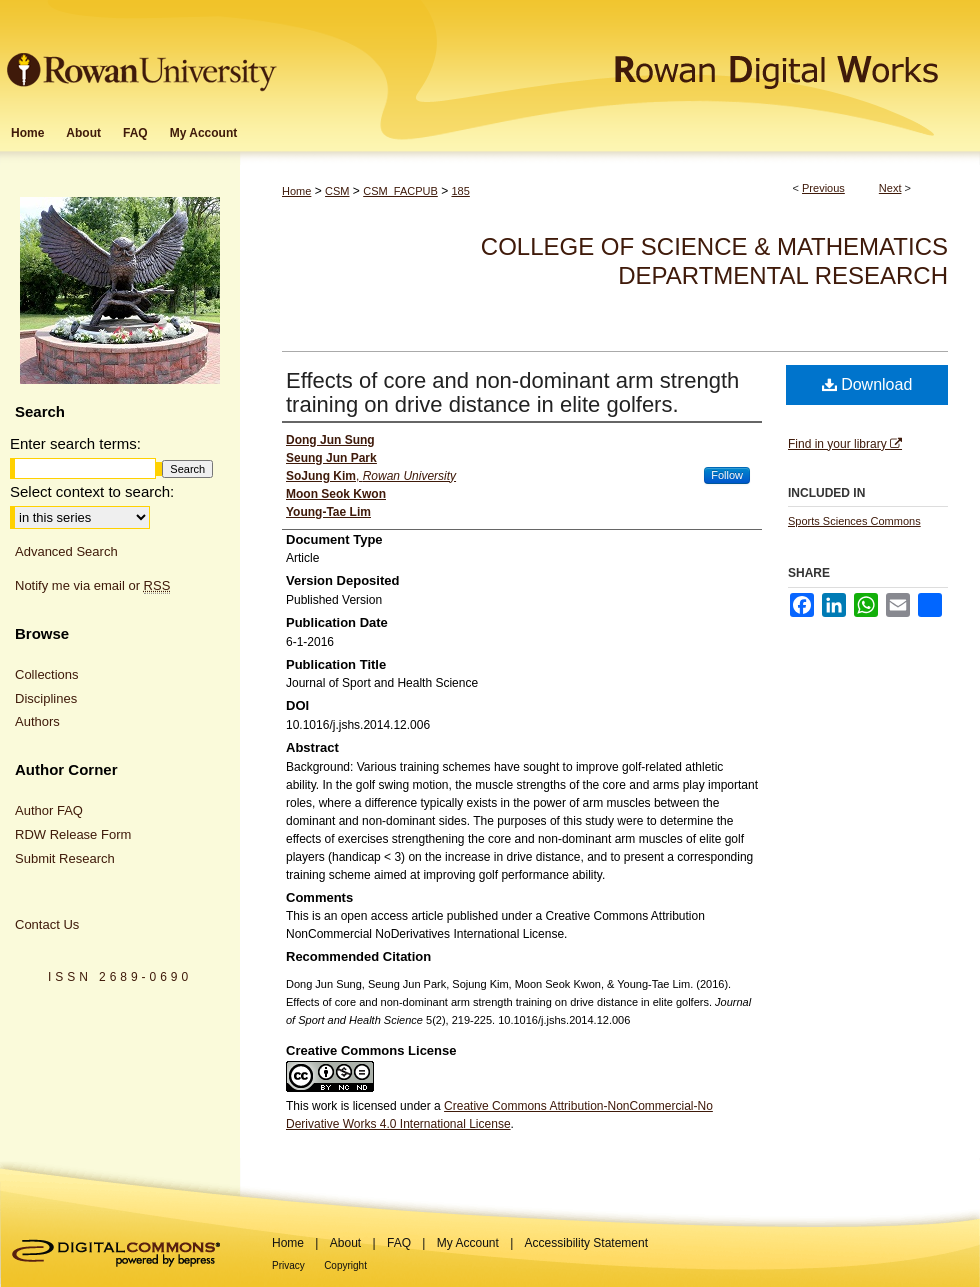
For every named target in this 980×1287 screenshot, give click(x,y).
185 (460, 191)
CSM (337, 191)
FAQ (399, 1243)
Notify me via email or (92, 586)
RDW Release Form (73, 834)
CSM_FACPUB (400, 191)
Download (867, 384)
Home (296, 191)
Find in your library (845, 444)
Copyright (345, 1265)
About (345, 1243)
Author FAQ (49, 810)
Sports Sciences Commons (854, 521)
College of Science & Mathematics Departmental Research (714, 261)
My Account (468, 1243)
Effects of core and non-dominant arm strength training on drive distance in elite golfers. (512, 392)
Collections (47, 674)
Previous (823, 188)
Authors (37, 721)
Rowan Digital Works (631, 56)
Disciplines (46, 698)
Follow (727, 475)
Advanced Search (66, 551)
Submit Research (65, 858)
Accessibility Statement (586, 1243)
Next (890, 188)
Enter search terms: (75, 443)
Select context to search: (92, 491)
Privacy (288, 1265)
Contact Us (47, 924)
